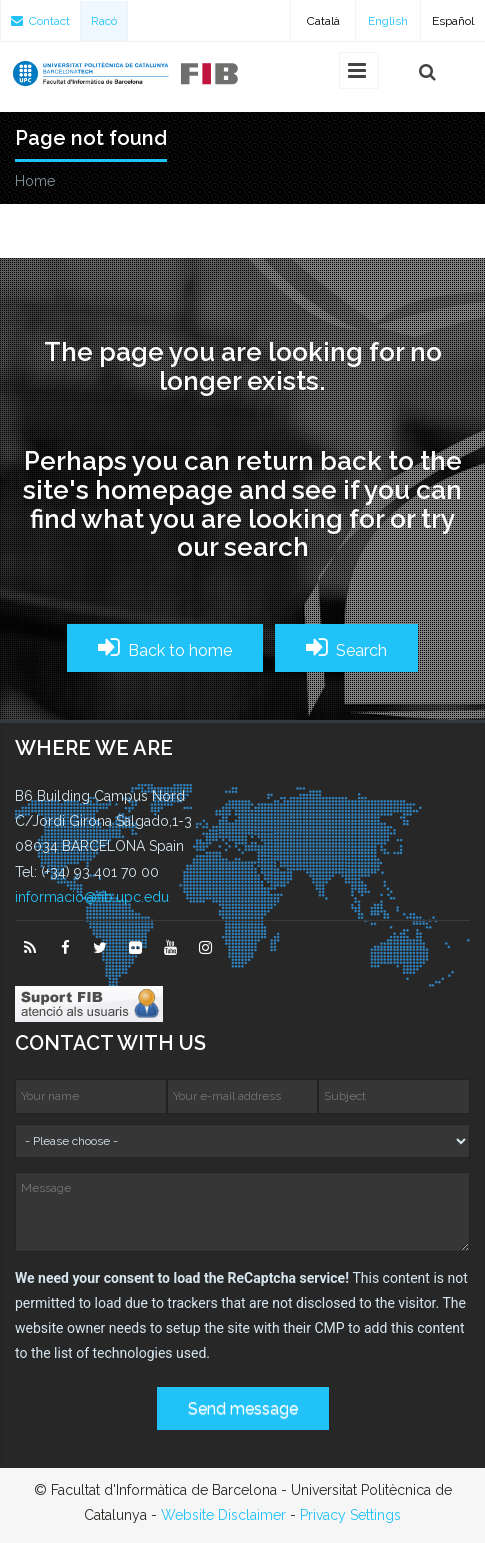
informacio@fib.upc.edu (92, 897)
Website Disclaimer (223, 1515)
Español (453, 21)
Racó (104, 21)
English (388, 21)
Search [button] (346, 647)
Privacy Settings (350, 1515)
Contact (40, 21)
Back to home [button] (165, 647)
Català (323, 21)
